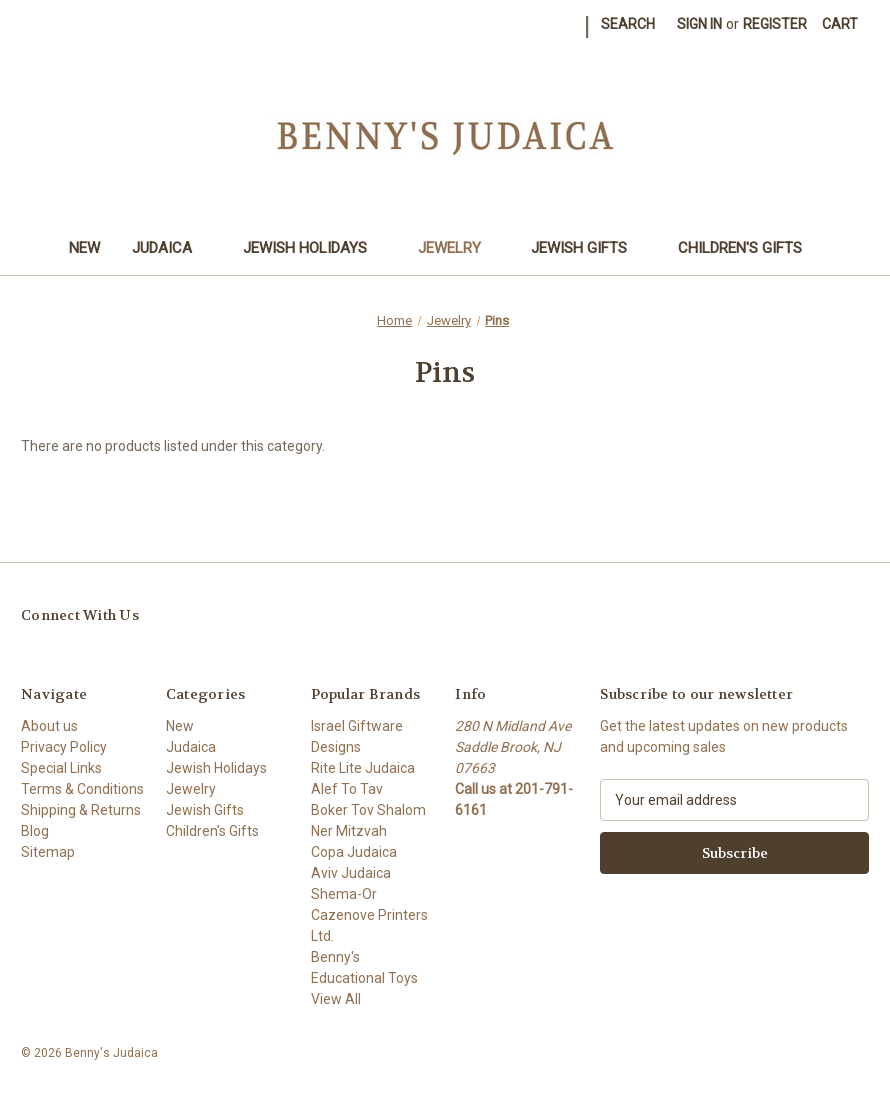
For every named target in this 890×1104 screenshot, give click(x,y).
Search (628, 24)
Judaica (171, 248)
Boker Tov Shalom (368, 810)
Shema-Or (344, 894)
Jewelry (459, 248)
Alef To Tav (347, 789)
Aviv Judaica (351, 873)
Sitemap (48, 852)
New (84, 248)
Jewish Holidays (314, 248)
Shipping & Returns (81, 810)
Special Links (61, 768)
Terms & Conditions (82, 789)
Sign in (699, 24)
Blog (35, 831)
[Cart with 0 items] (840, 24)
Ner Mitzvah (349, 831)
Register (775, 24)
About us (49, 726)
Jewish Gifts (588, 248)
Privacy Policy (64, 747)
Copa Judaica (354, 852)
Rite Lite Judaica (363, 768)
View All (336, 999)
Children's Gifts (749, 248)
